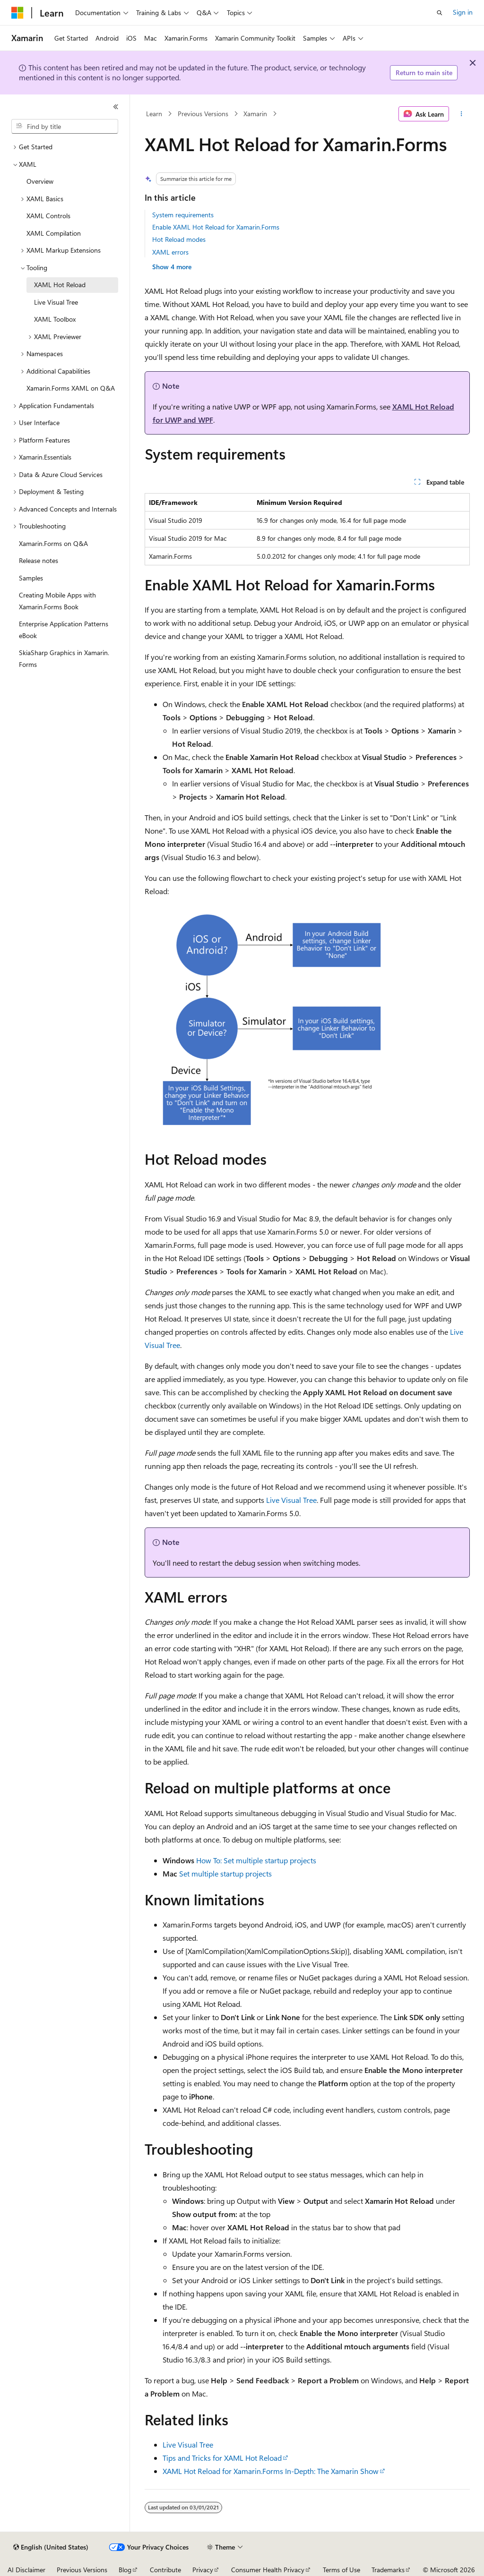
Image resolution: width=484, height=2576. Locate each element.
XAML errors (170, 251)
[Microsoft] (17, 13)
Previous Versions (203, 113)
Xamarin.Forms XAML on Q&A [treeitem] (70, 388)
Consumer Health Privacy (267, 2569)
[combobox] (64, 126)
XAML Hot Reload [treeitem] (60, 284)
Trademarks (388, 2569)
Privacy (202, 2569)
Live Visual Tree (291, 1500)
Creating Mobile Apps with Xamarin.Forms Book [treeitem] (57, 600)
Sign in (463, 12)
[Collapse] (116, 106)
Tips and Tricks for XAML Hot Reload (222, 2458)
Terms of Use (341, 2569)
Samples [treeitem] (31, 577)
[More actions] (461, 113)
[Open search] (439, 12)
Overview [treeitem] (39, 181)
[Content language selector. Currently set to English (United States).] (51, 2547)
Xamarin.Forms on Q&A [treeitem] (53, 543)
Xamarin (255, 113)
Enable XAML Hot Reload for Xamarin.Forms (215, 226)
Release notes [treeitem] (38, 560)
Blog (125, 2569)
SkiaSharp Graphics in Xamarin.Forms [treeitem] (64, 658)
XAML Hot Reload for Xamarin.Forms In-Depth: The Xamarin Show (271, 2471)
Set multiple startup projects (225, 1873)
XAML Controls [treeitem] (48, 215)
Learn (154, 113)
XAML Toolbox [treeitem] (55, 319)
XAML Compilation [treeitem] (53, 233)
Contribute (165, 2569)
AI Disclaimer (26, 2569)
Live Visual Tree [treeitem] (56, 302)
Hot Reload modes (179, 239)
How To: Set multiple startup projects (256, 1860)
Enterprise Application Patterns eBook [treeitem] (63, 629)
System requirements (183, 214)
